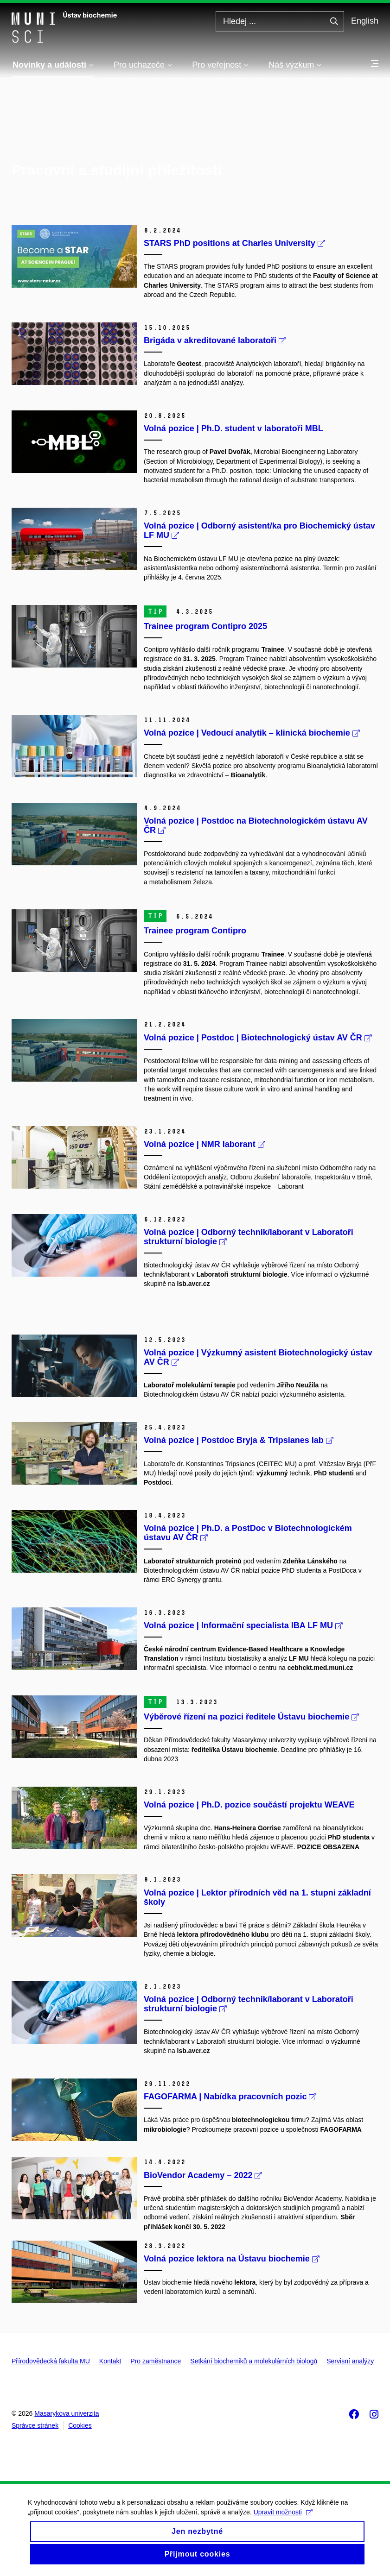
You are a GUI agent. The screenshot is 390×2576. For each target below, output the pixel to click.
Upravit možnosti (283, 2518)
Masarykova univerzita (66, 2413)
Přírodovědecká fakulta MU (51, 2361)
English (364, 20)
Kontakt (110, 2361)
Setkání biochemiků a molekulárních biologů (253, 2361)
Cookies (80, 2425)
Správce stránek (35, 2425)
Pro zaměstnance (155, 2361)
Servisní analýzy (350, 2361)
